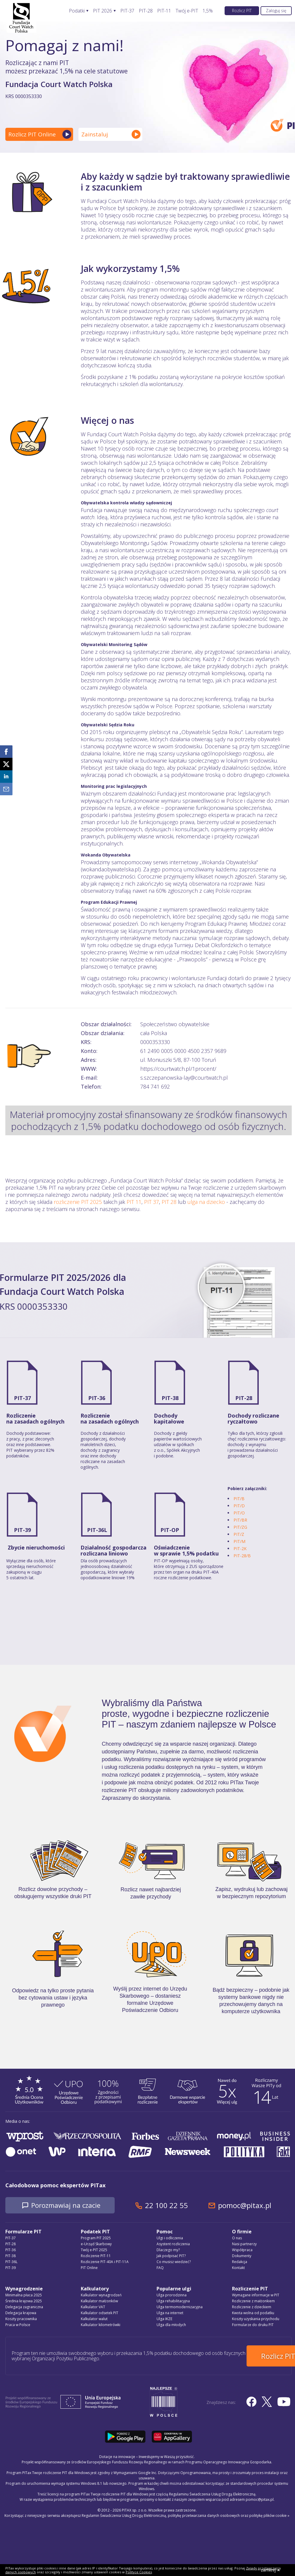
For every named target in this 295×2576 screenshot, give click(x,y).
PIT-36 (96, 1398)
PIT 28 (169, 1201)
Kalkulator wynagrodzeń (101, 2295)
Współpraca (242, 2250)
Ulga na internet (170, 2313)
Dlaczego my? (168, 2250)
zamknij (270, 2570)
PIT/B (239, 1498)
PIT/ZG (240, 1527)
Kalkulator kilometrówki (100, 2325)
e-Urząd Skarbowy (96, 2244)
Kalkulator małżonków (99, 2301)
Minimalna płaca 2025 (23, 2295)
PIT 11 (134, 1201)
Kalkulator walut (94, 2319)
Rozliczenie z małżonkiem (253, 2301)
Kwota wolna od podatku (253, 2313)
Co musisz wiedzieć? (174, 2262)
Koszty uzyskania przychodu (255, 2319)
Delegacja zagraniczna (24, 2307)
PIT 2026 (102, 11)
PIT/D (239, 1506)
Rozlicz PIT (242, 10)
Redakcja (239, 2262)
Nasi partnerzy (244, 2244)
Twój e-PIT (187, 11)
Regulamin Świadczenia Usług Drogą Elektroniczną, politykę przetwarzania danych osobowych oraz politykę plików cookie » (185, 2511)
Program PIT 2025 (96, 2238)
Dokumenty (241, 2256)
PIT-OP (169, 1529)
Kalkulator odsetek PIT (99, 2313)
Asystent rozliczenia (173, 2244)
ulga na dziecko (206, 1201)
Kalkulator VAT (93, 2307)
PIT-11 (164, 11)
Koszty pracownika (21, 2319)
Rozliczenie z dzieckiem (251, 2307)
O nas (237, 2238)
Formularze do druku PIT (253, 2325)
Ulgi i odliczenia (170, 2238)
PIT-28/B (242, 1555)
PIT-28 (146, 11)
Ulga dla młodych (171, 2325)
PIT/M (239, 1541)
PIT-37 (127, 11)
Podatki (77, 11)
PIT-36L (97, 1529)
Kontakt (238, 2268)
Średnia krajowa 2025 (23, 2301)
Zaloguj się (276, 10)
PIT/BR (240, 1520)
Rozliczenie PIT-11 (96, 2256)
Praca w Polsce (17, 2325)
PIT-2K (240, 1548)
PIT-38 (170, 1398)
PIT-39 (22, 1529)
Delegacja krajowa (20, 2313)
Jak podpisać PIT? (171, 2256)
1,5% (208, 11)
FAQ (160, 2268)
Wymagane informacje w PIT (255, 2295)
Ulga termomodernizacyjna (180, 2307)
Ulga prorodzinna (172, 2295)
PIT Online (89, 2268)
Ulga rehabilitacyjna (173, 2301)
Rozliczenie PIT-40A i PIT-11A (105, 2262)
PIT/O (239, 1513)
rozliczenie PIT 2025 (78, 1201)
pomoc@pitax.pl (257, 2205)
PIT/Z (239, 1534)
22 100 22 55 (179, 2205)
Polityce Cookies (139, 2572)
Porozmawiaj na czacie (72, 2205)
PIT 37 (151, 1201)
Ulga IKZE (164, 2319)
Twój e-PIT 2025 (94, 2250)
